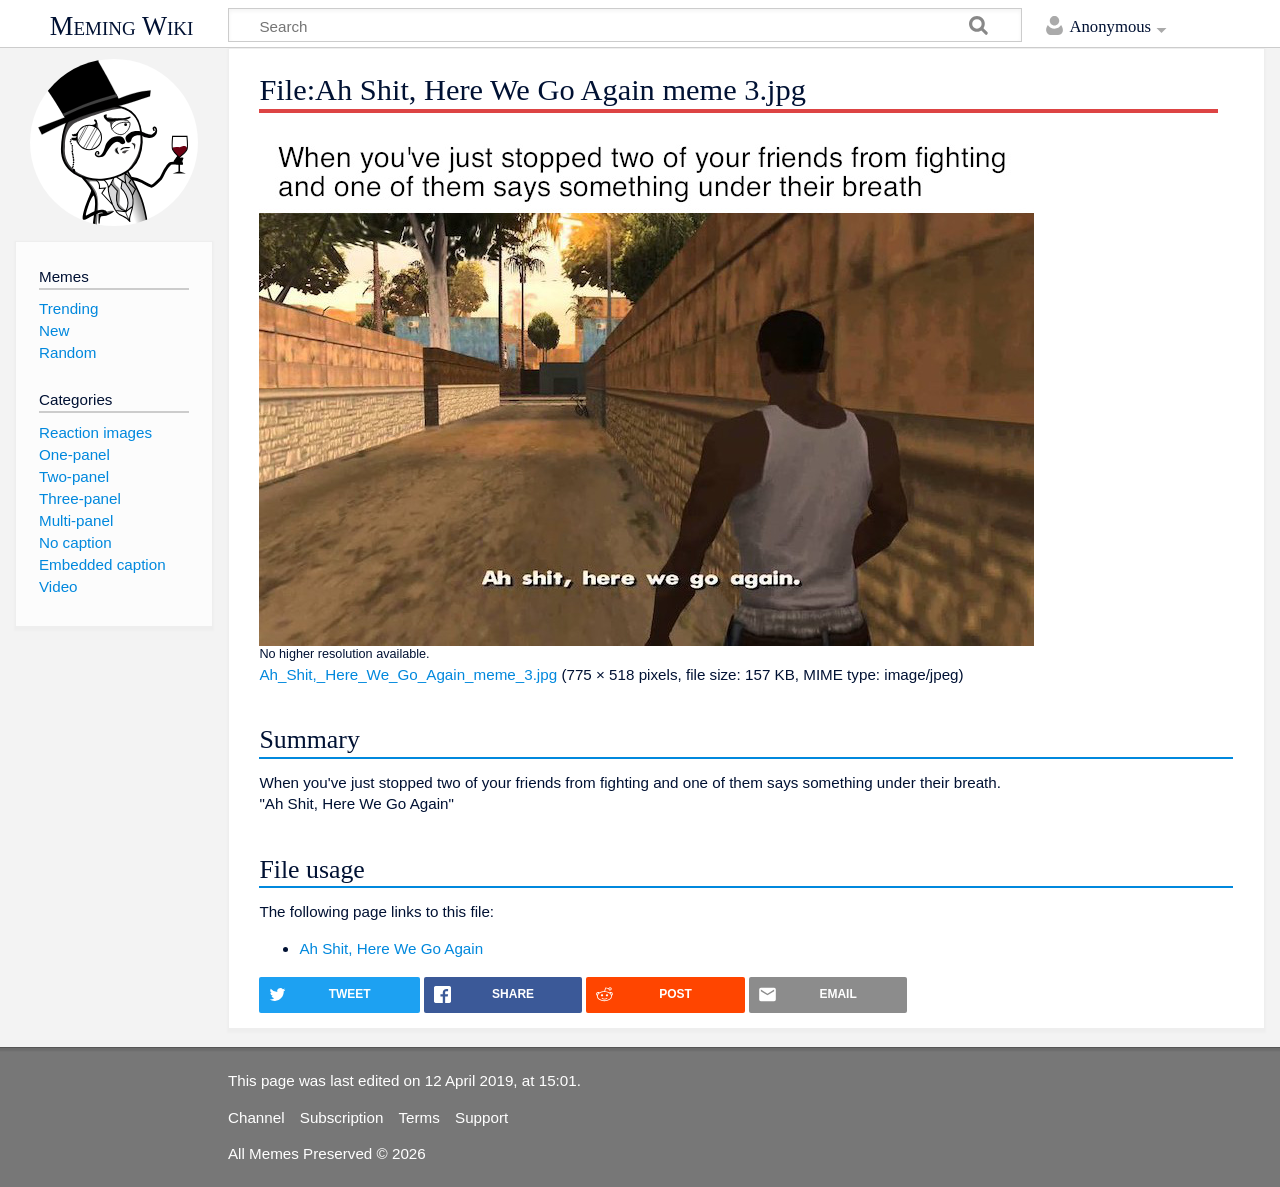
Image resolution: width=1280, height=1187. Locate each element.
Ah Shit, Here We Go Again (391, 948)
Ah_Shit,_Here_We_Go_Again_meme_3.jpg (408, 674)
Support (481, 1117)
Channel (256, 1117)
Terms (419, 1117)
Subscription (342, 1117)
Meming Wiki (122, 26)
